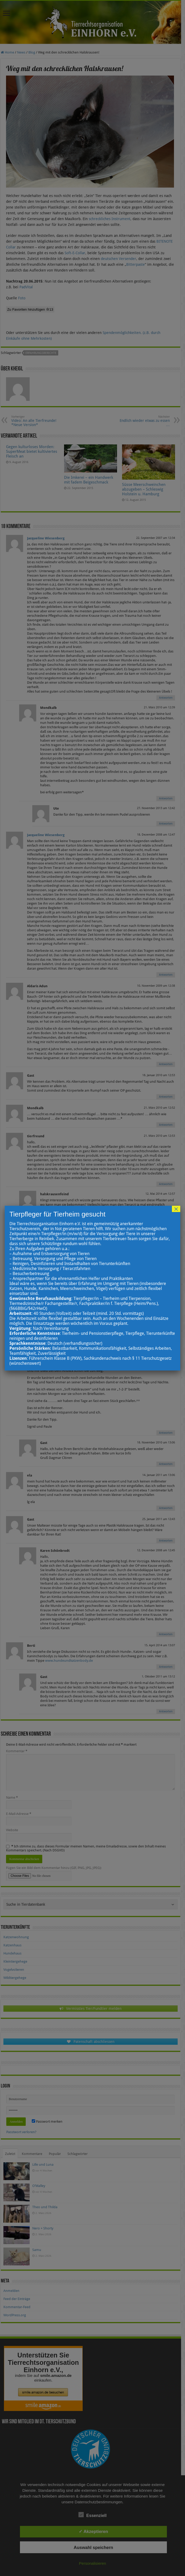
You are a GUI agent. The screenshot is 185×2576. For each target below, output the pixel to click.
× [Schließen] (176, 1209)
